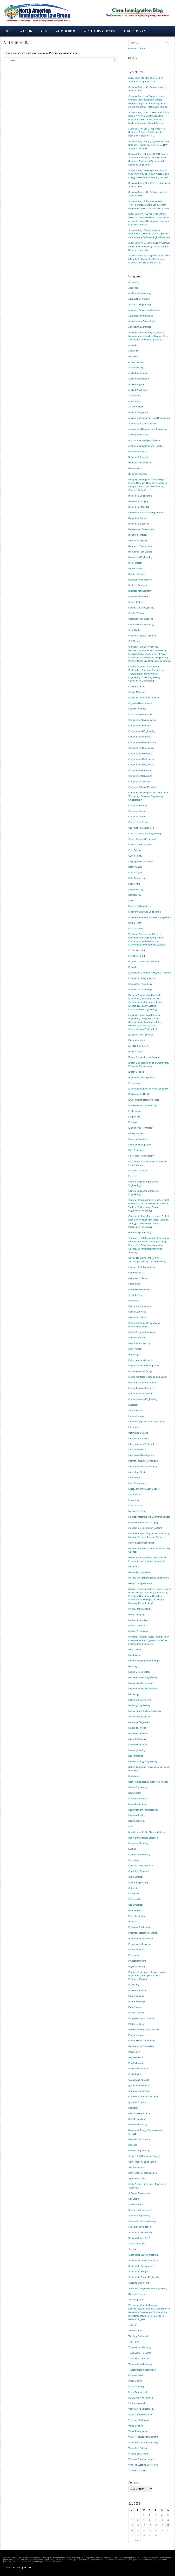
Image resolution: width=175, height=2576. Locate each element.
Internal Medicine (136, 1449)
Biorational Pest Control (140, 551)
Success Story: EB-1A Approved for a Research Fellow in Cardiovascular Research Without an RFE (146, 132)
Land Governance (137, 1483)
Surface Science (136, 2243)
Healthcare (133, 1300)
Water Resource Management (143, 2437)
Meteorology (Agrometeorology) (144, 1660)
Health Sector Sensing (139, 1343)
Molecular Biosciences (139, 1716)
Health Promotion (136, 1337)
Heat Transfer (135, 1349)
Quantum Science (137, 2102)
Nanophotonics (135, 1756)
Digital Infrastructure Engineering (144, 911)
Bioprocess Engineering (140, 546)
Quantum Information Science (143, 2096)
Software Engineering (139, 2193)
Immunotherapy (136, 1416)
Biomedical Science (138, 518)
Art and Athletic (135, 406)
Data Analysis (135, 867)
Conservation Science (139, 822)
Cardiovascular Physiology (141, 624)
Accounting (133, 282)
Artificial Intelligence (138, 412)
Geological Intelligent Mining (142, 1267)
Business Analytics (137, 585)
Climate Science (136, 686)
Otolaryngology (135, 1905)
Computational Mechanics (141, 748)
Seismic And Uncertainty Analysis (144, 2156)
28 (137, 2535)
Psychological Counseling (141, 2046)
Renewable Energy (137, 2124)
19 (168, 2525)
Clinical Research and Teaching (143, 697)
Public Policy (134, 2074)
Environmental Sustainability (142, 1105)
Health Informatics (137, 1317)
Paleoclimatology (136, 1916)
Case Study (25, 31)
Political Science (136, 2012)
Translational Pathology (139, 2347)
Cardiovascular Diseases (140, 619)
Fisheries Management (139, 1144)
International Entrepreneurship (143, 1461)
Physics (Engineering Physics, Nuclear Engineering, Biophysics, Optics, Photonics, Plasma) (147, 1976)
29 (143, 2535)
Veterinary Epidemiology (140, 2414)
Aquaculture (134, 395)
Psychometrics (135, 2057)
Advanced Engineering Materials (144, 310)
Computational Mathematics (142, 742)
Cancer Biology (135, 602)
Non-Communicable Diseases (143, 1837)
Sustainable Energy (138, 2271)
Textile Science (135, 2330)
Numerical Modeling (138, 1843)
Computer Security (137, 805)
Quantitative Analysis (138, 2080)
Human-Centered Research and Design (147, 1377)
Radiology (133, 2108)
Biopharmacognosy (137, 540)
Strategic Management (139, 2210)
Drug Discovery (136, 928)
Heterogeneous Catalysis (140, 1360)
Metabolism (134, 1655)
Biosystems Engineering (140, 557)
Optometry (133, 1888)
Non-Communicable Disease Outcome (147, 1832)
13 (131, 2525)
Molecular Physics (137, 1728)
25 (162, 2530)
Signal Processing (137, 2178)
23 (150, 2530)
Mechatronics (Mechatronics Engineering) (148, 1577)
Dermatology (134, 895)
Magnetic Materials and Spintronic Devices (149, 1517)
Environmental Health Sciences (143, 1100)
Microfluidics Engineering (140, 1683)
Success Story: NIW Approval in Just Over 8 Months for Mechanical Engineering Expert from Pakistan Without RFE (149, 259)
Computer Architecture (139, 781)
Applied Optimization (138, 378)
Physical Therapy (136, 1966)
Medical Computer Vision (140, 1583)
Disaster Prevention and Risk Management (149, 917)
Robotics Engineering (139, 2150)
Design (131, 900)
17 (155, 2525)
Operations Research (138, 1871)
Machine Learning (137, 1511)
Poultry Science (136, 2024)
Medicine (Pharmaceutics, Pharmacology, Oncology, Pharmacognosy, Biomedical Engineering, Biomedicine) (148, 1640)
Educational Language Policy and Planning (149, 972)
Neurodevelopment (137, 1804)
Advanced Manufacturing (140, 315)
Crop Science (135, 850)
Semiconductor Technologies (142, 2173)
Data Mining (134, 883)
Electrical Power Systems (140, 1035)
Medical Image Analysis (140, 1609)
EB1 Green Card (136, 950)
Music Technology (137, 1739)
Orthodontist (134, 1899)
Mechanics (133, 1566)
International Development (141, 1455)
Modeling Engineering (139, 1705)
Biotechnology (135, 563)
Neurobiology (135, 1793)
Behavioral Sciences (138, 457)
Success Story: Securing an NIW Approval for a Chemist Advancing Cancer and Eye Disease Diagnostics (149, 246)
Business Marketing (138, 596)
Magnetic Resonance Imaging (143, 1522)
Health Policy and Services (141, 1332)
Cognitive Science (137, 708)
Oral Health (134, 1893)
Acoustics (133, 287)
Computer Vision (136, 816)
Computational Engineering (141, 731)
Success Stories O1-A (139, 2238)
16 (150, 2525)
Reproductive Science (139, 2139)
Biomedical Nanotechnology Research (147, 512)
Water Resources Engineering (143, 2442)
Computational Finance (139, 736)
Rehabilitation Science (139, 2113)
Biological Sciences (137, 474)
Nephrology (134, 1776)
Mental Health (135, 1649)
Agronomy (133, 350)
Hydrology (133, 1405)
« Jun (137, 2540)
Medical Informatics (137, 1620)
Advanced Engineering (139, 304)
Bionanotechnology (137, 535)
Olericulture (134, 1860)
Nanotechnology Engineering (142, 1761)
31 (155, 2535)
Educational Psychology (140, 984)
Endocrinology (135, 1051)
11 (162, 2520)
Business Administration (140, 579)
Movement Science (137, 1733)
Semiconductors (136, 2167)
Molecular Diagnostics (139, 1722)
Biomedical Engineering (140, 495)
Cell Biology (134, 641)
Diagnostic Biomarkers (139, 906)
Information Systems (138, 1438)
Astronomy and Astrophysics (142, 423)
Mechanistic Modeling (139, 1572)
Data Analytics (135, 872)
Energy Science (136, 1072)
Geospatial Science (137, 1278)
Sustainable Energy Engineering (144, 2277)
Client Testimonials (134, 31)
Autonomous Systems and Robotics (146, 446)
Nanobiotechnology (137, 1744)
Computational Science (139, 770)
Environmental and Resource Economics (148, 1088)
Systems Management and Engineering (147, 2288)
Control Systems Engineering (142, 839)
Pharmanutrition (136, 1949)
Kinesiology (134, 1477)
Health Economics (137, 1311)
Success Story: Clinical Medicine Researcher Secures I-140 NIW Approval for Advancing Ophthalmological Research (149, 234)
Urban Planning (136, 2386)
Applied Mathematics (138, 373)
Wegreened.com (65, 31)
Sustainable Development (141, 2266)
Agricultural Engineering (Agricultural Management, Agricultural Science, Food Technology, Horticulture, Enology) (148, 336)
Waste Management (138, 2431)
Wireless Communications (141, 2459)
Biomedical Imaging (138, 501)
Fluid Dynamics (136, 1150)
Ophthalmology (135, 1877)
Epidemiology (135, 1111)
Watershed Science (137, 2448)
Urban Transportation (138, 2392)
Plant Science (135, 2007)
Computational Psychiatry (140, 764)
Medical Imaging (136, 1614)
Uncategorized (135, 2375)
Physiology (133, 1984)
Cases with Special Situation (142, 635)
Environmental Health (139, 1094)
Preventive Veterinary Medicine (143, 2029)
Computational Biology (139, 725)
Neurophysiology (136, 1821)
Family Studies (135, 1133)
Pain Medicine (135, 1910)
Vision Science (135, 2425)
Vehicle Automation (137, 2403)
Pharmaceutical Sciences (140, 1938)
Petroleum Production (139, 1927)
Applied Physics (136, 384)
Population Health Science (141, 2018)
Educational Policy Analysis (141, 978)
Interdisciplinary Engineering (142, 1444)
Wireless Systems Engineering (143, 2465)
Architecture (134, 401)
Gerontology (134, 1283)
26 (168, 2530)
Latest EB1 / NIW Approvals (99, 31)
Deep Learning (135, 889)
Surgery (132, 2249)
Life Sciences (135, 1494)
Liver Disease (135, 1505)
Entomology (134, 1083)
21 (137, 2530)
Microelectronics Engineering (142, 1677)
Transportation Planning (140, 2364)
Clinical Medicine (136, 692)
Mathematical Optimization (141, 1542)
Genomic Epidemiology (139, 1232)
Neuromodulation (136, 1815)
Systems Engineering (138, 2282)
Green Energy (135, 1295)
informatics (133, 1427)
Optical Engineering (138, 1882)
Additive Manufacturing (139, 293)
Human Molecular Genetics (141, 1393)
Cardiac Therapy (136, 613)
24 (155, 2530)
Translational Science (139, 2358)
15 (143, 2525)
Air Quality (133, 356)
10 (155, 2520)
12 (168, 2520)
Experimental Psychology (140, 1127)
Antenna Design (136, 367)
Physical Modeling (137, 1961)
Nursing (132, 1849)
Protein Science (136, 2035)
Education (133, 967)
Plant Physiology (136, 2001)
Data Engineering (136, 878)
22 (143, 2530)
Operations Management (140, 1865)
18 (162, 2525)
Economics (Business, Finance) (143, 961)
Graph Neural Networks (140, 1289)
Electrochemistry (136, 1040)
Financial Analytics (137, 1139)
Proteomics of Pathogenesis (142, 2040)
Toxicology (133, 2342)
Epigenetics (134, 1116)
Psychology (134, 2052)
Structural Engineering (139, 2215)
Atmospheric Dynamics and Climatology (148, 429)
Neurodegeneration (137, 1798)
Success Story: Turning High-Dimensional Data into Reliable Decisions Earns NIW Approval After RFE (148, 145)
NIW (130, 1826)
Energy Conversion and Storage (144, 1057)
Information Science (138, 1433)
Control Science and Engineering (144, 833)
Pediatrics (133, 1921)
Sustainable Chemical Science (143, 2260)
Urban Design (135, 2381)
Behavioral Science (137, 451)
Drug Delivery (135, 923)
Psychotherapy (135, 2063)
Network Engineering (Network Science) (148, 1782)
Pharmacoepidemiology (140, 1944)
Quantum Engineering (139, 2091)
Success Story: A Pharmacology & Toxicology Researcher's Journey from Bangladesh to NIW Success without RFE (148, 205)
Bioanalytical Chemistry (139, 462)
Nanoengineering (136, 1750)
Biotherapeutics (136, 568)
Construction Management (141, 828)
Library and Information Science (144, 1489)
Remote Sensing (136, 2119)
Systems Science (136, 2294)
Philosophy (133, 1955)
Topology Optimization (139, 2336)
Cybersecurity (135, 856)
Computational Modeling (140, 753)
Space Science (135, 2204)
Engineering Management (141, 1077)
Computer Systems (137, 811)
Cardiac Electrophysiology (141, 607)
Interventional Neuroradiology (142, 1466)
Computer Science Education (142, 787)
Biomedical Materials (138, 507)
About (44, 31)
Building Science (136, 574)
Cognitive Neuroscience (140, 703)
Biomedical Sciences (138, 523)
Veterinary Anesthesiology (141, 2409)
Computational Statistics (140, 776)
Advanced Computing (139, 299)
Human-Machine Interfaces (141, 1388)
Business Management (139, 591)
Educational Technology (140, 989)
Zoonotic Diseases (137, 2470)
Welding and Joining (138, 2453)
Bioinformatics (135, 468)
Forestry (132, 1176)
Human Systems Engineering (142, 1399)
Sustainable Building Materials (143, 2255)
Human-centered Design (140, 1371)
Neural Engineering (137, 1787)
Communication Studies (140, 714)
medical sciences (136, 1625)
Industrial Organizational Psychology (146, 1421)
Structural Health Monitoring (142, 2221)
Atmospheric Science (138, 434)
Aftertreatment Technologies (142, 321)
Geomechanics (135, 1272)
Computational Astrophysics (142, 720)
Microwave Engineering (139, 1700)
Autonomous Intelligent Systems (144, 440)
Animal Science (136, 362)
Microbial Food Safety (139, 1672)
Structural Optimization (139, 2227)
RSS (132, 58)
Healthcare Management (140, 1306)
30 (150, 2535)
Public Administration (138, 2068)
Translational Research (139, 2353)
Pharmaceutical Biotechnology (143, 1933)
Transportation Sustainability (142, 2370)
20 (131, 2530)
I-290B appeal (135, 1410)
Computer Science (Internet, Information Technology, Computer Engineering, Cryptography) (148, 796)
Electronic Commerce (139, 1046)
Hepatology (134, 1354)
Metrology (133, 1666)
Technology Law (136, 2299)
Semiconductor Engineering (142, 2162)
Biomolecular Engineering (141, 529)
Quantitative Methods (138, 2085)
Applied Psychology (138, 390)
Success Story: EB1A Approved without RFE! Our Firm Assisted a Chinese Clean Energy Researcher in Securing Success (148, 174)
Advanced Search (137, 48)
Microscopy (134, 1694)
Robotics (132, 2145)
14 (137, 2525)
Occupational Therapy (139, 1854)
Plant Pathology (136, 1996)
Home (8, 31)
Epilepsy (132, 1122)
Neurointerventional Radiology (143, 1810)
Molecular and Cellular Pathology (144, 1711)
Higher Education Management (143, 1365)
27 (131, 2535)
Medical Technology (138, 1631)
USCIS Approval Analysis (140, 2397)
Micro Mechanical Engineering (143, 1688)
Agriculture (133, 345)
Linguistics (133, 1500)
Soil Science (134, 2199)
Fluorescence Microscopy (140, 1155)
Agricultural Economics (139, 327)
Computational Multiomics (141, 759)
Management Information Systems (145, 1528)
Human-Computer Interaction (142, 1382)
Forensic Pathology (137, 1170)
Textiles (132, 2325)
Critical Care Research (139, 844)
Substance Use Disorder (140, 2232)
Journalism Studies (137, 1472)
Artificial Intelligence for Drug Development (149, 418)
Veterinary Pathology (138, 2420)
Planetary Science (137, 1990)
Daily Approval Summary (140, 861)
